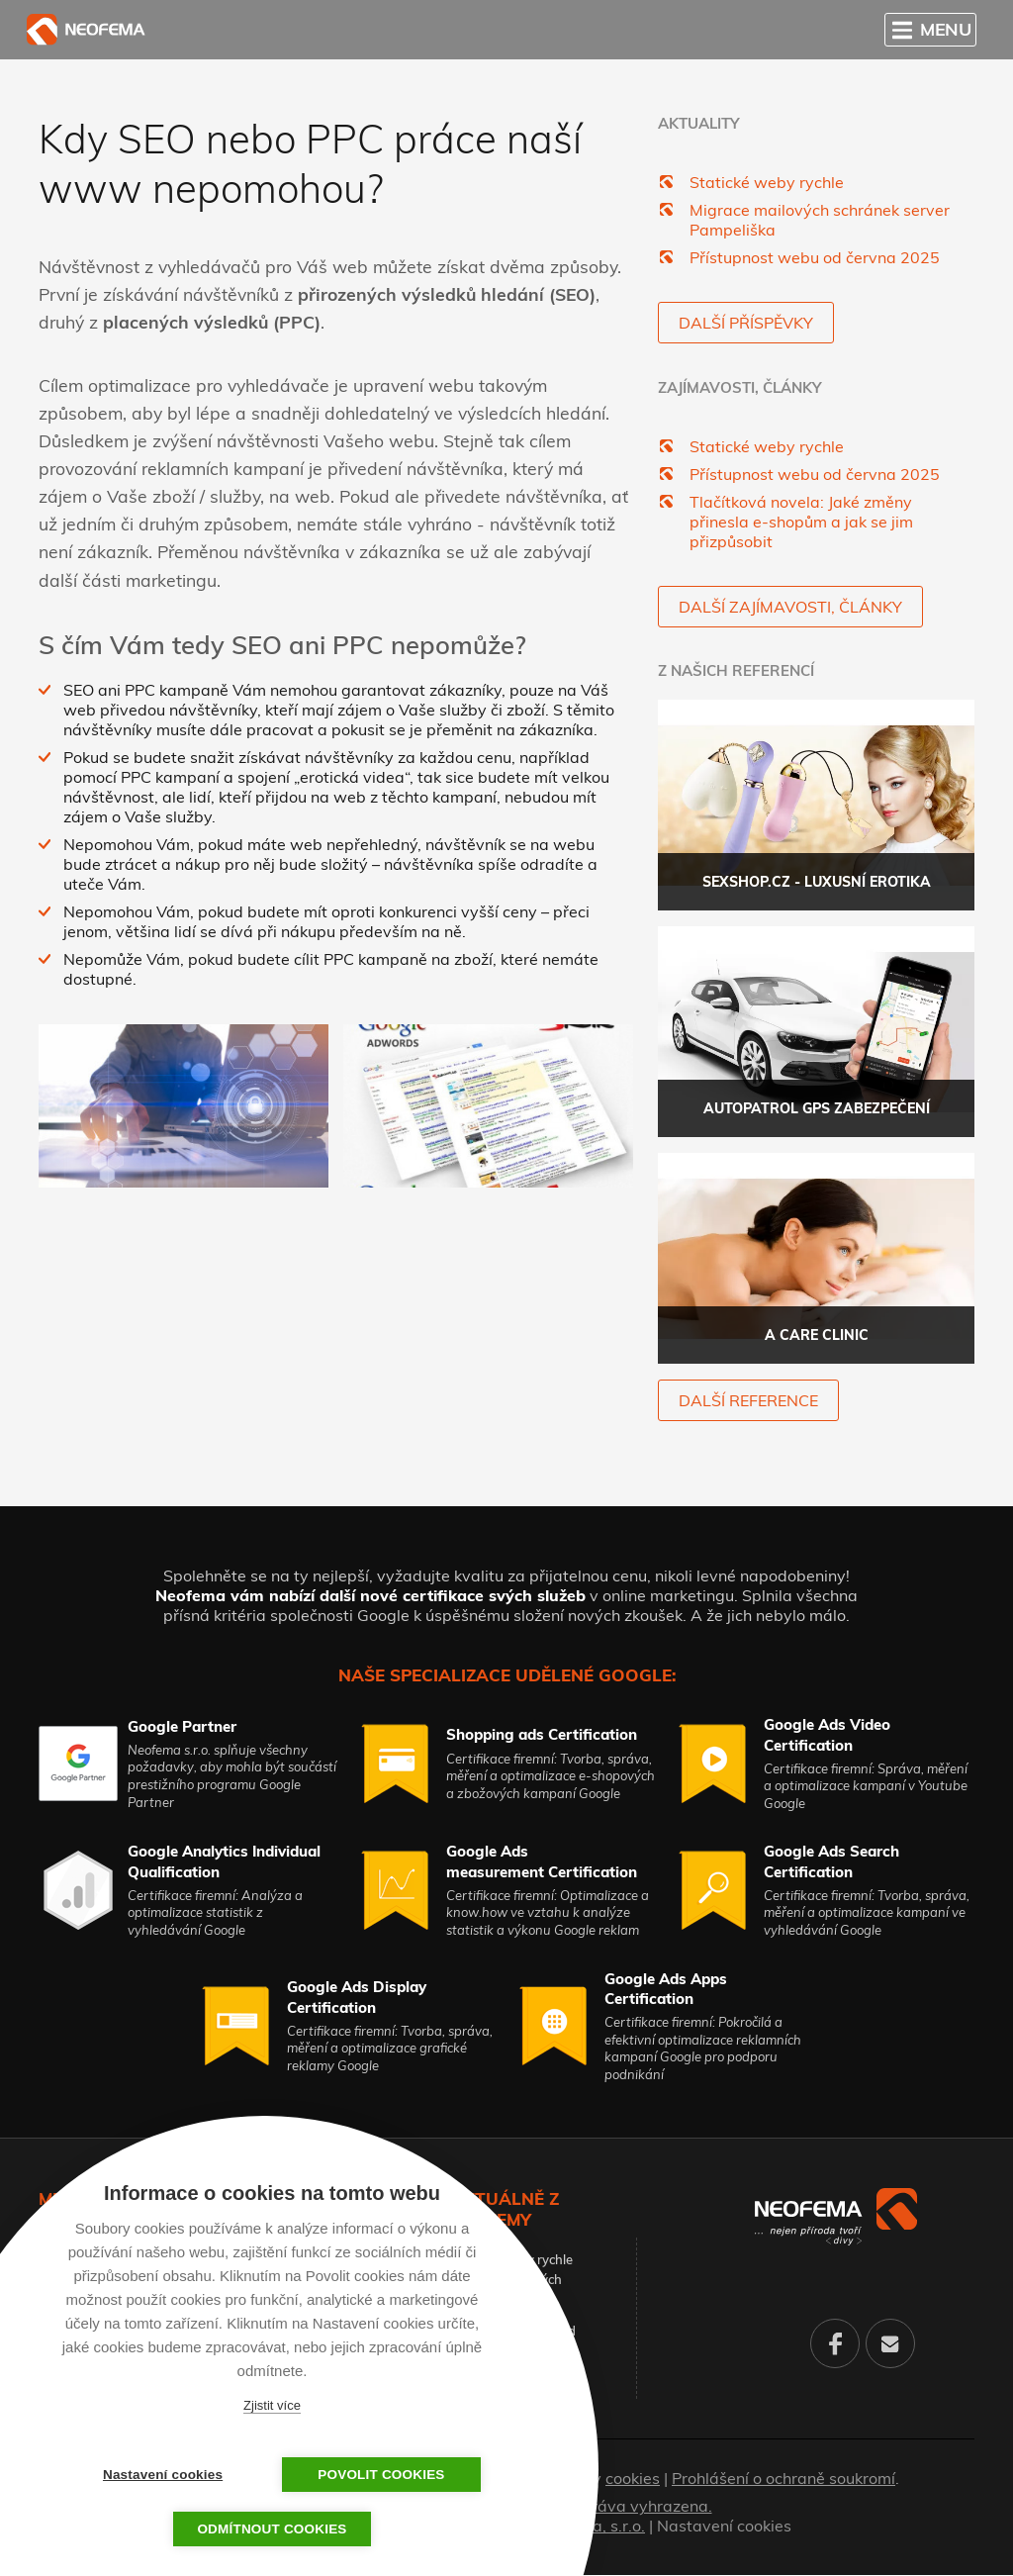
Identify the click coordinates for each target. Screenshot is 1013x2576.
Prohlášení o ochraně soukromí (783, 2479)
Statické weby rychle (767, 182)
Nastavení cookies (724, 2526)
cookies (632, 2479)
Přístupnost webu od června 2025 (815, 257)
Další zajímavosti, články (790, 607)
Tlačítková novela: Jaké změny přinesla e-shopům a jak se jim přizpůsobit (801, 521)
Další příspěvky (746, 323)
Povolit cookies (371, 2474)
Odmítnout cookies (271, 2529)
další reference (748, 1401)
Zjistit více (272, 2405)
